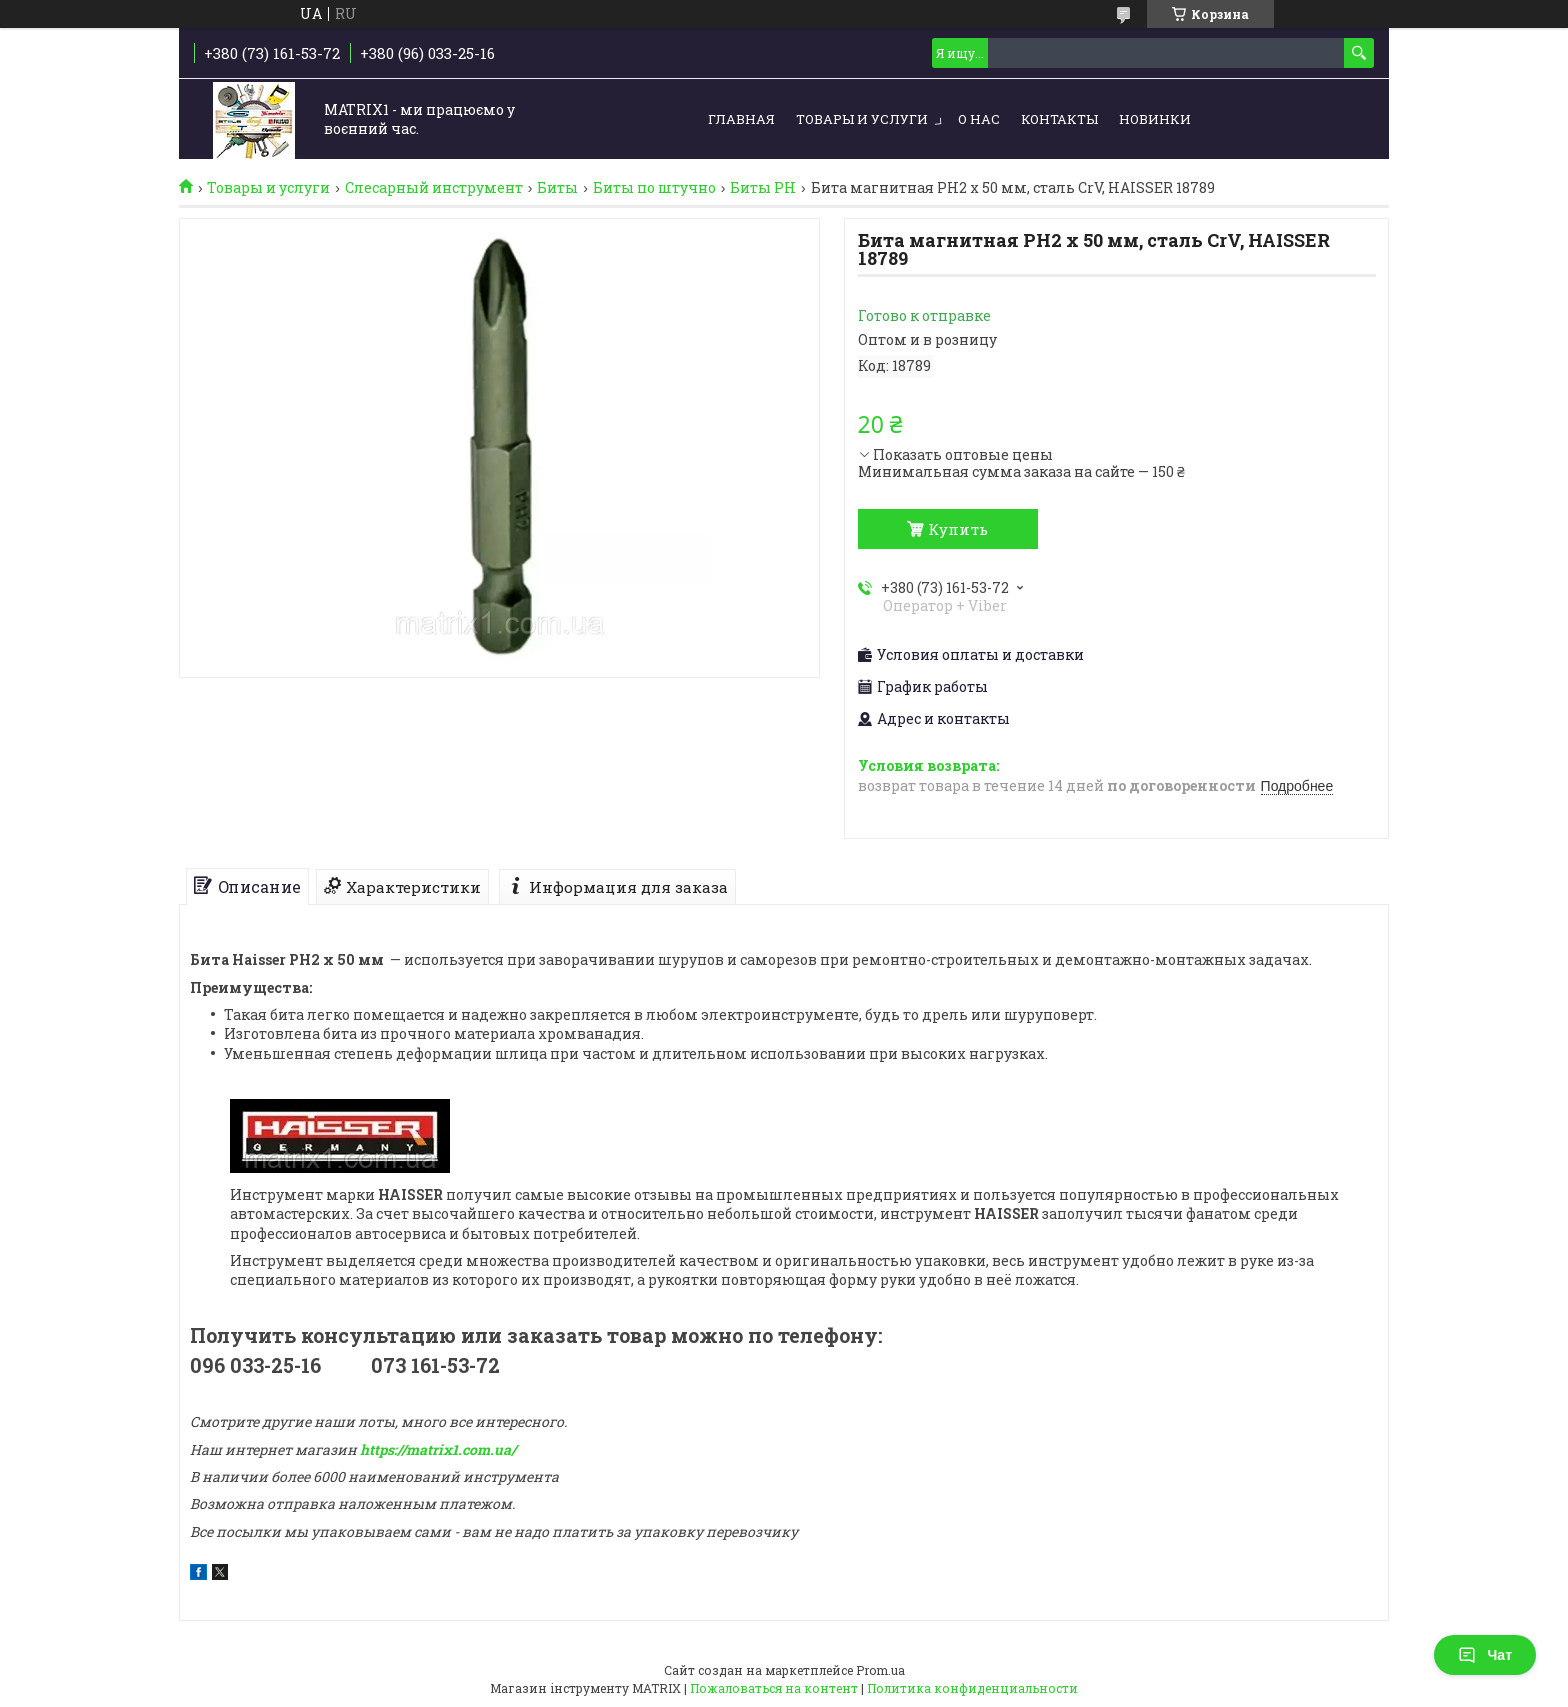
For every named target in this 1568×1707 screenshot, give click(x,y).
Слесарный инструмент (434, 188)
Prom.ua (880, 1670)
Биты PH (763, 188)
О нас (979, 119)
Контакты (1059, 119)
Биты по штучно (654, 188)
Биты (557, 188)
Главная (741, 119)
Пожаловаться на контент (774, 1688)
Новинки (1155, 119)
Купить (958, 529)
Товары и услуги (862, 119)
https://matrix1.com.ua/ (438, 1449)
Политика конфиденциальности (972, 1688)
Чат (1485, 1655)
